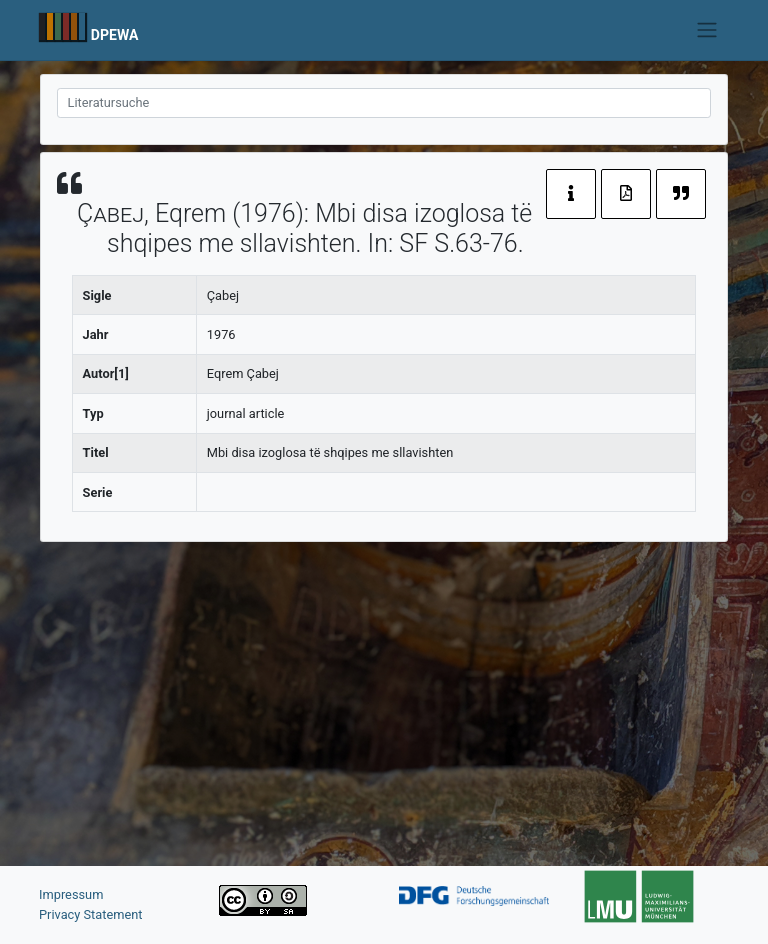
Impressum (71, 894)
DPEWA (115, 35)
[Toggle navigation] (707, 30)
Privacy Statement (91, 914)
